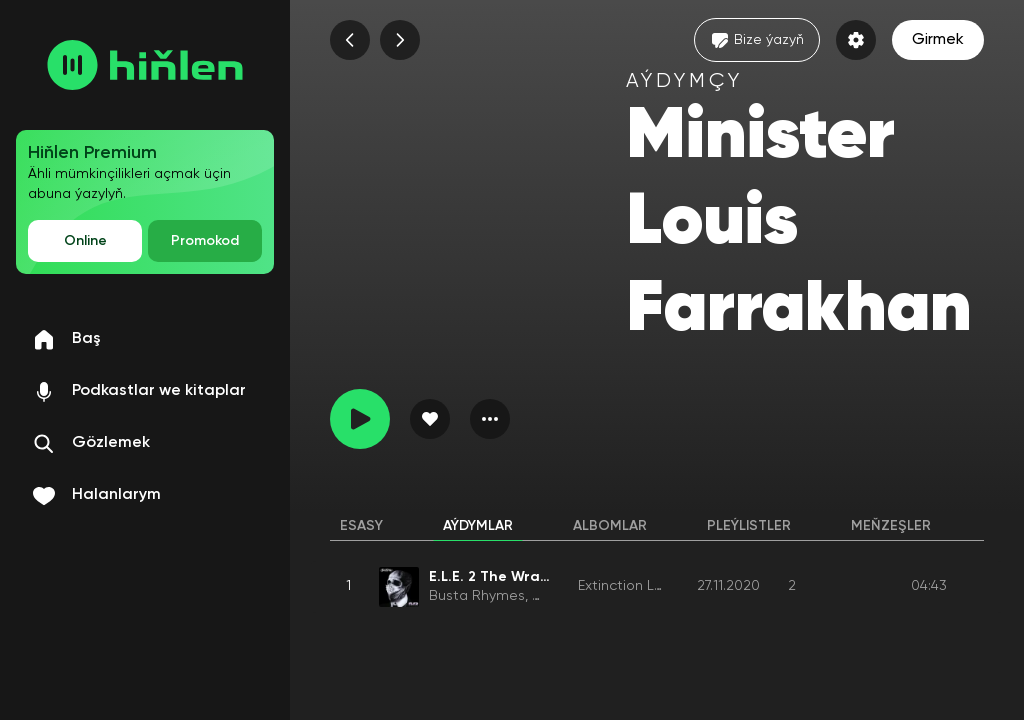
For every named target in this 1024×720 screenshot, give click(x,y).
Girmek (938, 40)
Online (85, 241)
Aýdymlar (478, 526)
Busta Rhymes (477, 596)
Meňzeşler (891, 526)
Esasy (361, 526)
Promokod (205, 241)
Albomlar (610, 526)
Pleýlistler (749, 526)
